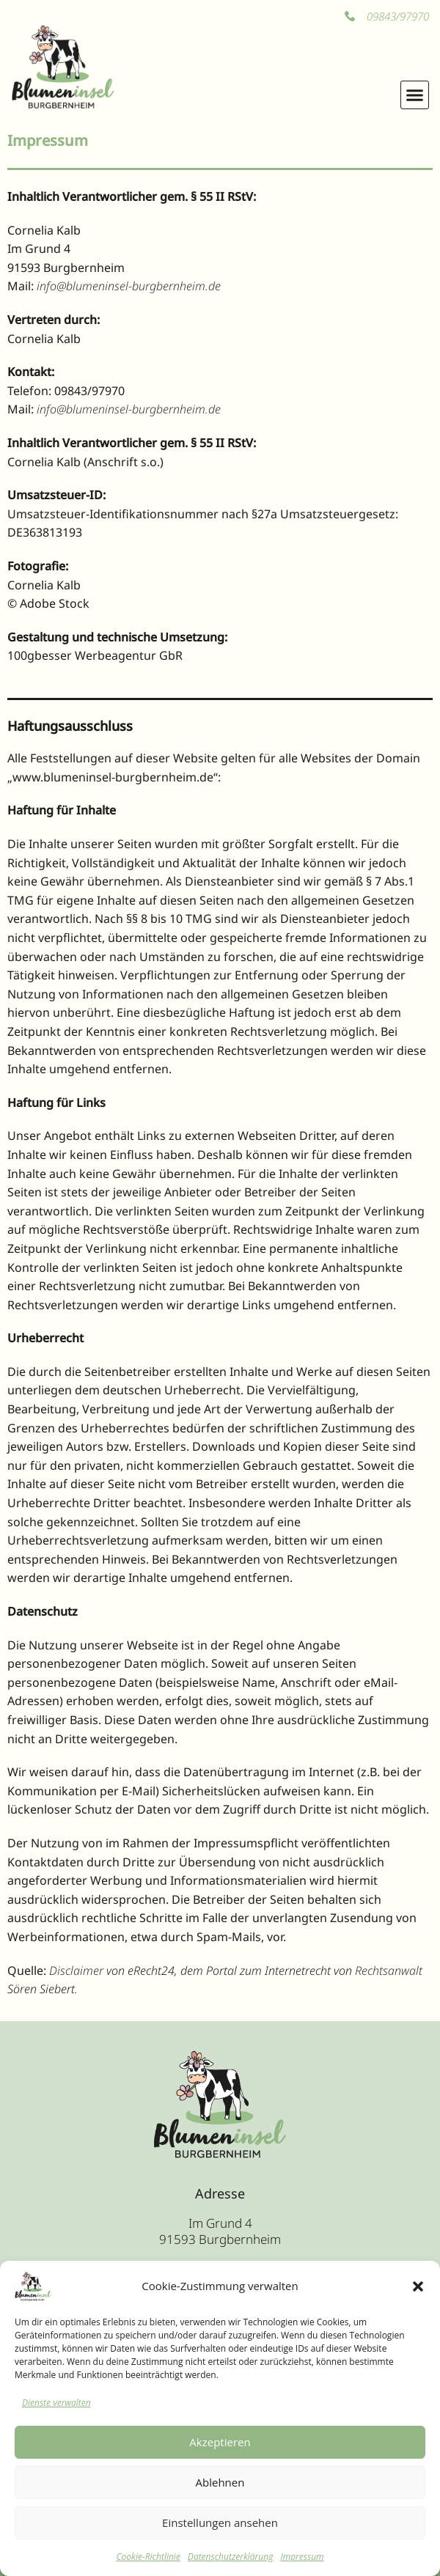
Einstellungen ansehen (220, 2522)
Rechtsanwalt (388, 1970)
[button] (418, 2286)
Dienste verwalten (56, 2402)
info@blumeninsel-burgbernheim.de (129, 286)
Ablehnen (220, 2482)
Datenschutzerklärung (231, 2556)
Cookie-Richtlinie (148, 2556)
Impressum (301, 2556)
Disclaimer (76, 1970)
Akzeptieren (219, 2442)
